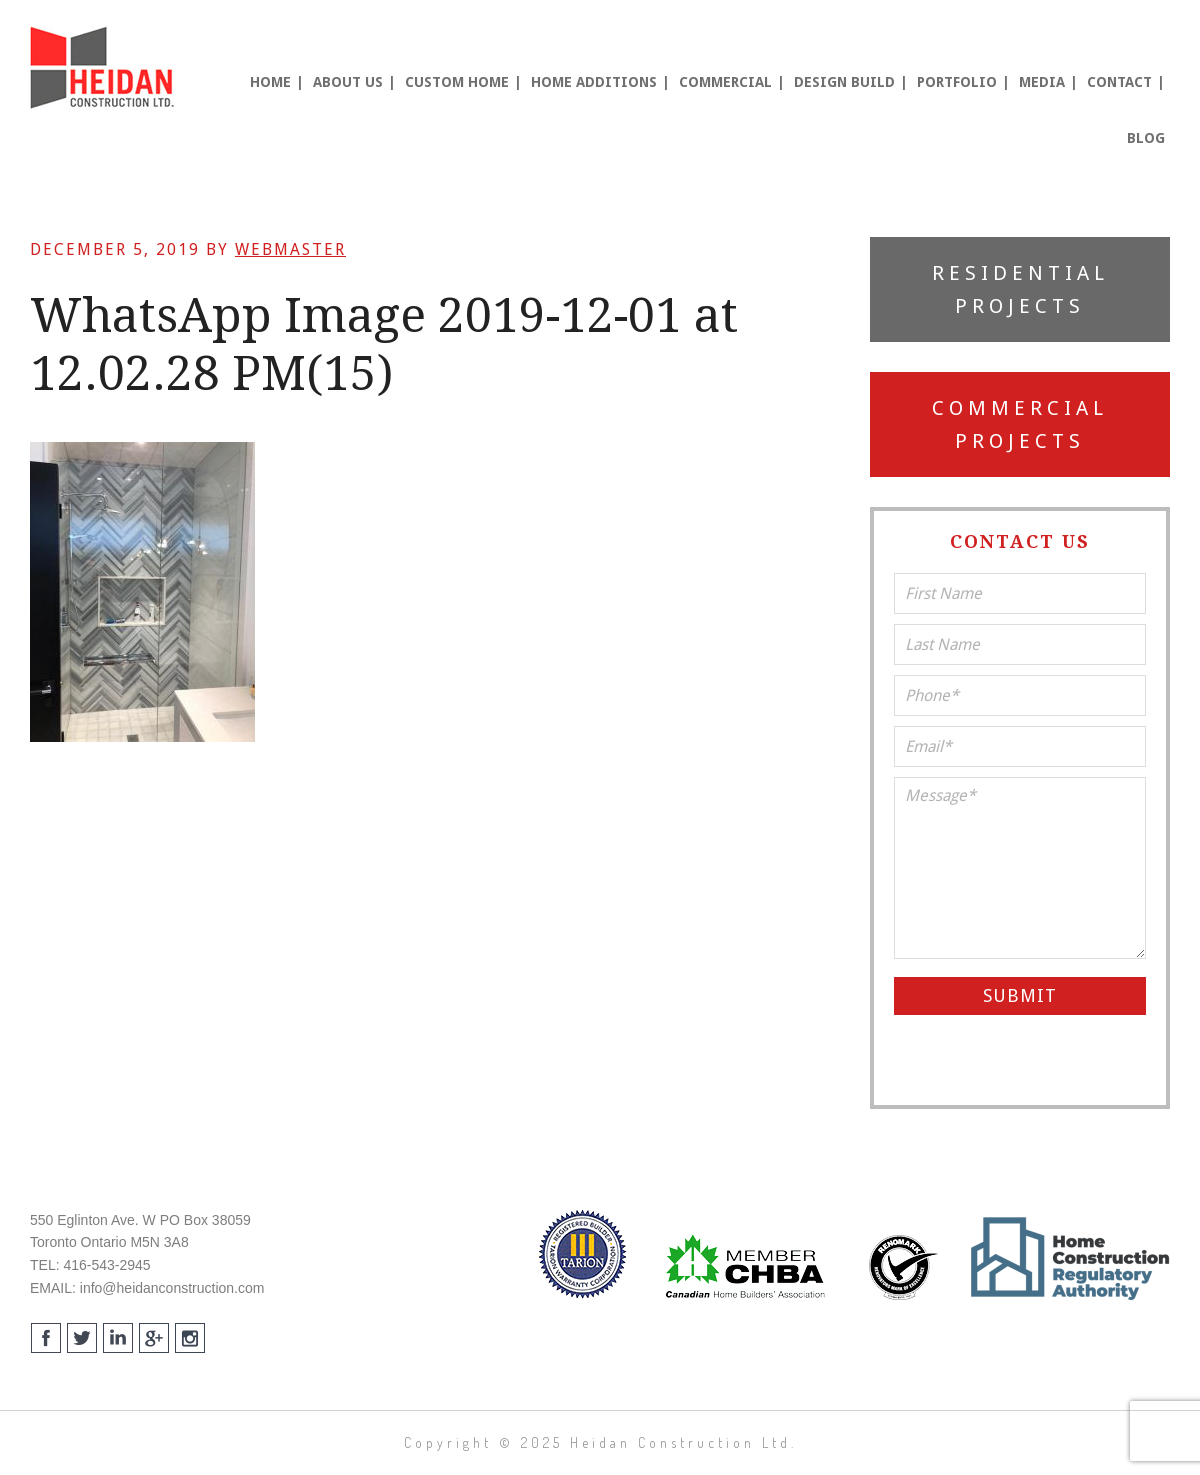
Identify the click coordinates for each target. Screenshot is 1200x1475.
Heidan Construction (105, 68)
